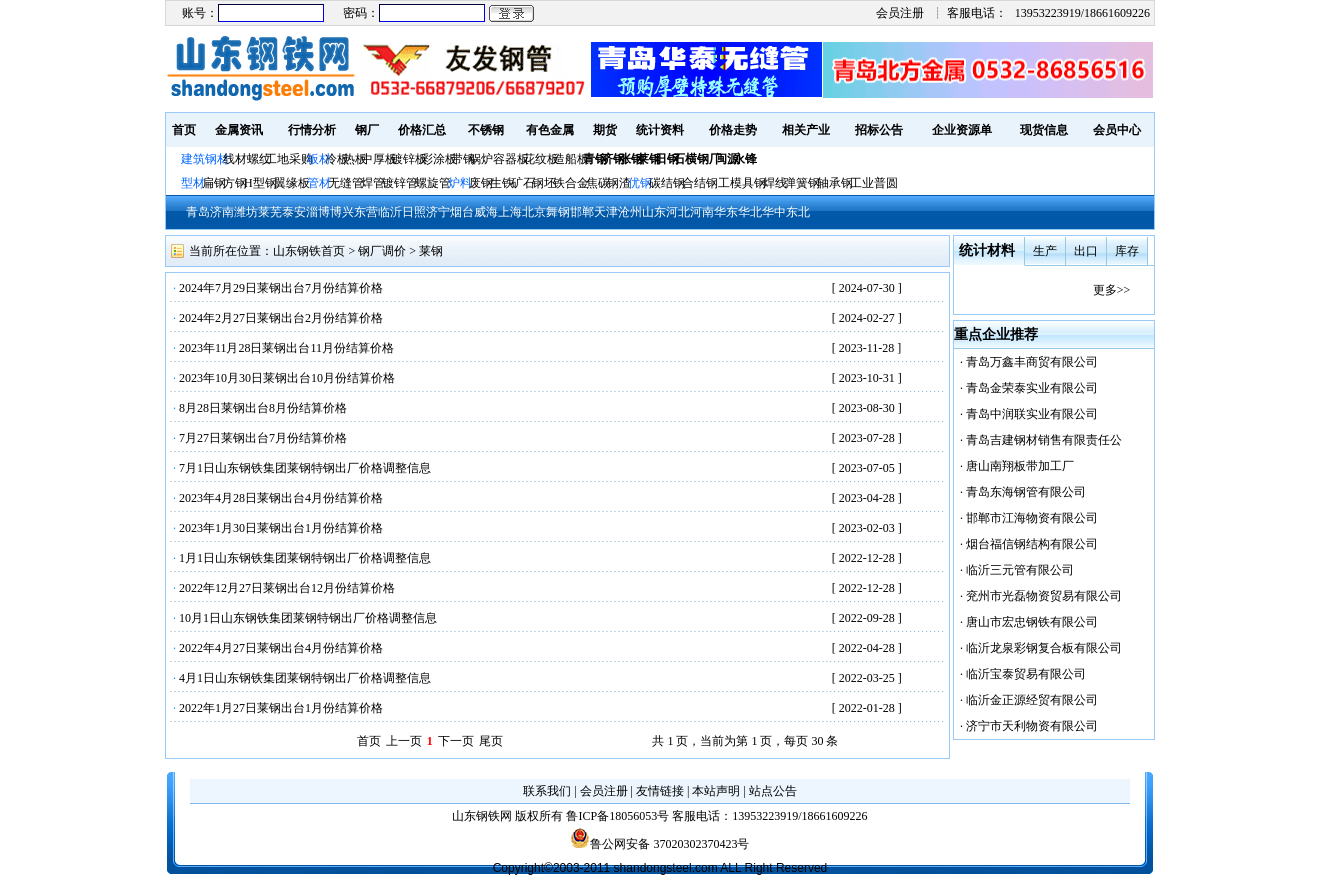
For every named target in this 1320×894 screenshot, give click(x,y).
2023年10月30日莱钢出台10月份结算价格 (287, 378)
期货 (605, 130)
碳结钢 (667, 183)
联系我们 (547, 791)
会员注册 (900, 13)
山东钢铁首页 (309, 251)
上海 (510, 212)
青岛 (198, 212)
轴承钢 (835, 183)
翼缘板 (292, 183)
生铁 (502, 183)
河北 (678, 212)
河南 (702, 212)
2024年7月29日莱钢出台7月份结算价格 (281, 288)
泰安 (294, 212)
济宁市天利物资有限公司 (1032, 726)
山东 (654, 212)
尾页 (491, 741)
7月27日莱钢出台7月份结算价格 (263, 438)
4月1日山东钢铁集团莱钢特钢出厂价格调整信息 (305, 678)
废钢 (481, 183)
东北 (798, 212)
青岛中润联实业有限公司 (1032, 414)
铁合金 (571, 183)
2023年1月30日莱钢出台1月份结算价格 (281, 528)
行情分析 (312, 130)
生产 (1045, 251)
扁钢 (214, 183)
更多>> (1112, 290)
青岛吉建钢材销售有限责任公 (1044, 440)
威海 (486, 212)
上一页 (404, 741)
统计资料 (660, 130)
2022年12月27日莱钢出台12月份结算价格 (287, 588)
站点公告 (773, 791)
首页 (184, 130)
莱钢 (431, 251)
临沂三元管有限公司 (1020, 570)
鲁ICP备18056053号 (617, 816)
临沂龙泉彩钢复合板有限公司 (1044, 648)
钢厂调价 (382, 251)
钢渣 (619, 183)
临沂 (390, 212)
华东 (726, 212)
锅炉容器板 (499, 159)
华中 (774, 212)
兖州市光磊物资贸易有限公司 (1044, 596)
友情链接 (660, 791)
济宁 (438, 212)
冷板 (337, 159)
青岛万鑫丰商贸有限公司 (1032, 362)
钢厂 (367, 130)
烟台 (462, 212)
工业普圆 (874, 183)
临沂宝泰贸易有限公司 (1026, 674)
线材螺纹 (247, 159)
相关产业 (806, 130)
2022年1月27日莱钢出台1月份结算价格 (281, 708)
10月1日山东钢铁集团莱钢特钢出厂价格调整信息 (308, 618)
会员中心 (1117, 130)
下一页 (456, 741)
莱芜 (270, 212)
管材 (319, 183)
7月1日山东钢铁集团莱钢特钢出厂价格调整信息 (305, 468)
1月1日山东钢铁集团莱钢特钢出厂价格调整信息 (305, 558)
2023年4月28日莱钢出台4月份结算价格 (281, 498)
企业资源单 (962, 130)
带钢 (463, 159)
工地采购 (289, 159)
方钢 (235, 183)
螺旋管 (433, 183)
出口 (1086, 251)
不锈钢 (486, 130)
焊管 (373, 183)
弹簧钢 (802, 183)
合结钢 (700, 183)
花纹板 (541, 159)
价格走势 (733, 130)
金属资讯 (239, 130)
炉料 (460, 183)
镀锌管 (400, 183)
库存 (1127, 251)
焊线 (775, 183)
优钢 (640, 183)
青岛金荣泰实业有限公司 (1032, 388)
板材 (319, 159)
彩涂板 (439, 159)
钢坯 (544, 183)
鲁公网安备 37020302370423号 (659, 844)
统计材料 (987, 250)
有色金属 (550, 130)
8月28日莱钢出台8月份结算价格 (263, 408)
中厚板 (379, 159)
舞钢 (558, 212)
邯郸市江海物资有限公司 (1032, 518)
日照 (414, 212)
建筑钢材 (205, 159)
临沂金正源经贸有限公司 (1032, 700)
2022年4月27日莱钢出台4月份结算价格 (281, 648)
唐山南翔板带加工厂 (1020, 466)
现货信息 (1044, 130)
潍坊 (246, 212)
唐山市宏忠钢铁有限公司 (1032, 622)
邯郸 (582, 212)
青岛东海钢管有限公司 (1026, 492)
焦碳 (598, 183)
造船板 (571, 159)
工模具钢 (740, 183)
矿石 (523, 183)
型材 (193, 183)
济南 (222, 212)
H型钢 (260, 183)
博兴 (342, 212)
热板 (355, 159)
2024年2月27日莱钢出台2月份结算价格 (281, 318)
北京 (534, 212)
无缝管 (346, 183)
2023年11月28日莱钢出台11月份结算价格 (286, 348)
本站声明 (716, 791)
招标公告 (879, 130)
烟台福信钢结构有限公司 (1032, 544)
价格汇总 (422, 130)
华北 (750, 212)
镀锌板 (409, 159)
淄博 (318, 212)
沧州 (630, 212)
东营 (366, 212)
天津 (606, 212)
